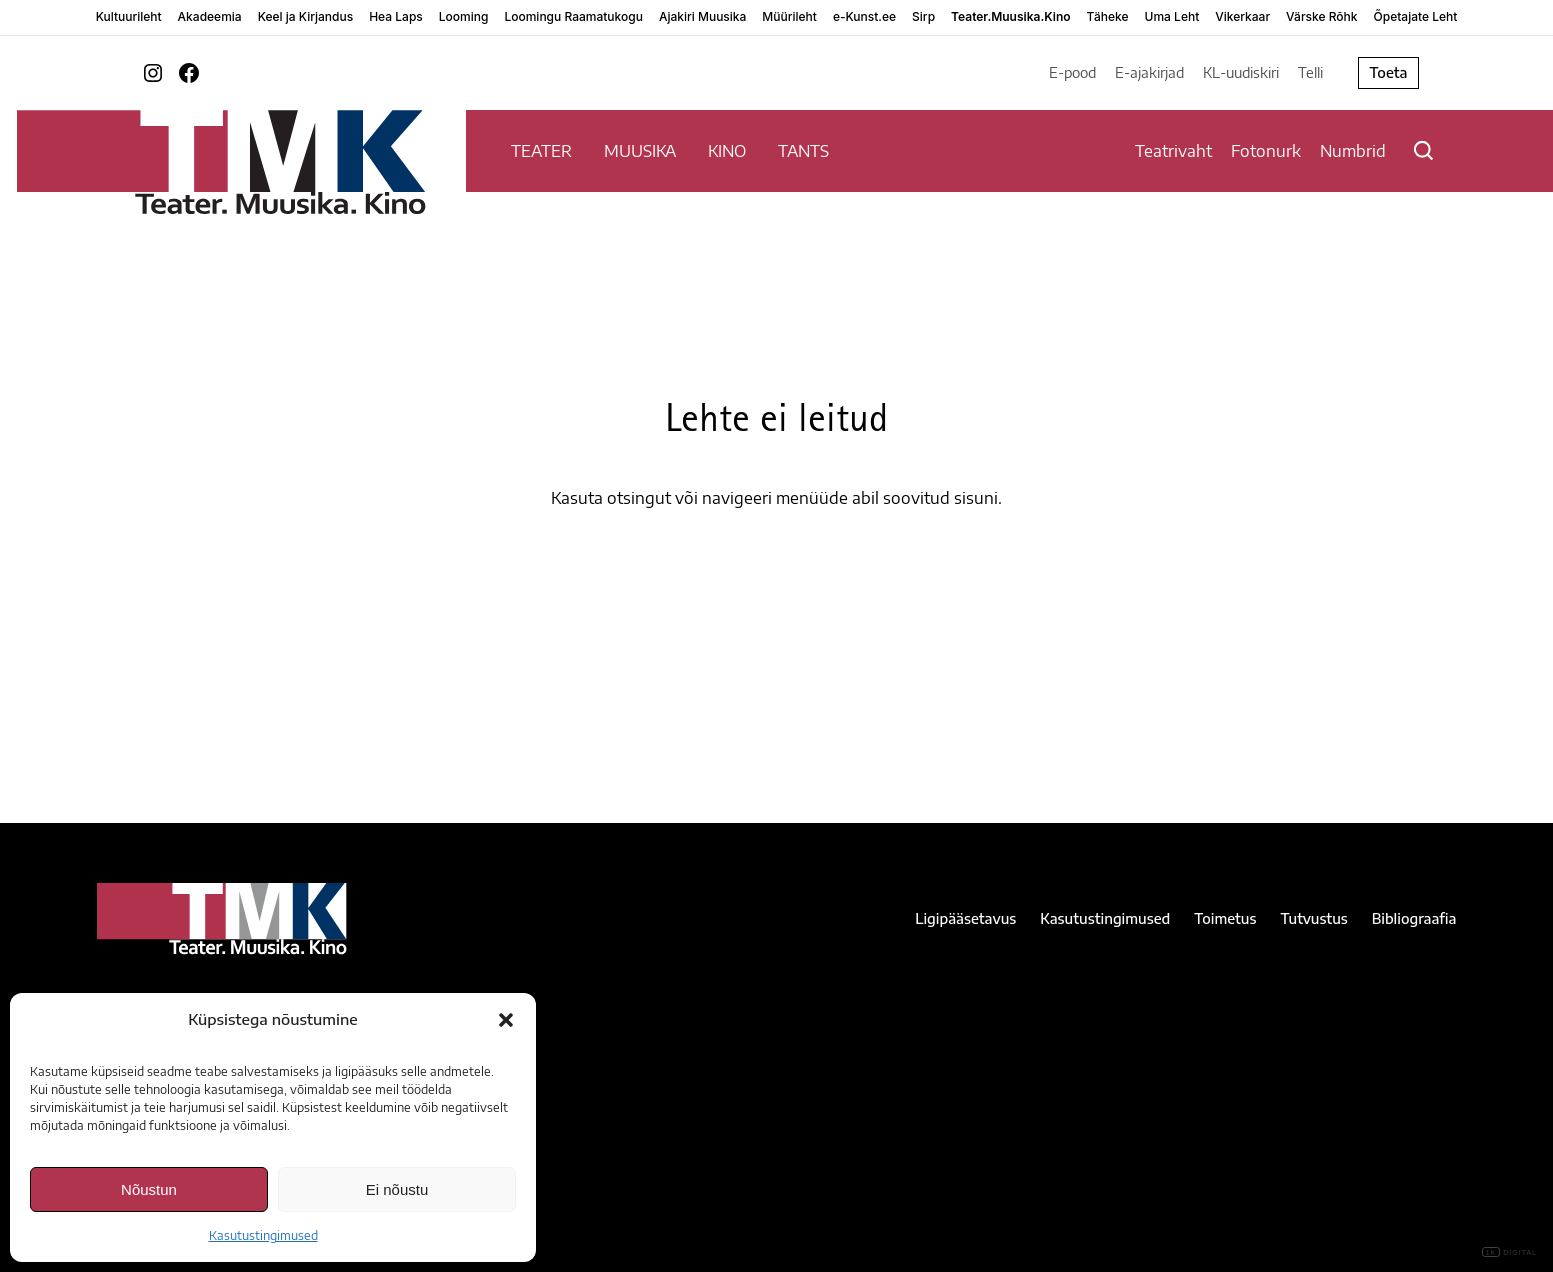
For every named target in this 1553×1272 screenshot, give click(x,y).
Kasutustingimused (263, 1235)
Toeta (1388, 72)
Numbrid (1353, 151)
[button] (506, 1020)
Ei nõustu (397, 1189)
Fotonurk (1266, 151)
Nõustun (149, 1189)
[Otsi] (1423, 150)
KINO (727, 151)
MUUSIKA (640, 151)
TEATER (541, 151)
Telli (1310, 72)
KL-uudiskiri (1241, 72)
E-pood (1072, 72)
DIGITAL (1509, 1252)
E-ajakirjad (1149, 72)
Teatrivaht (1173, 151)
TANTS (803, 151)
